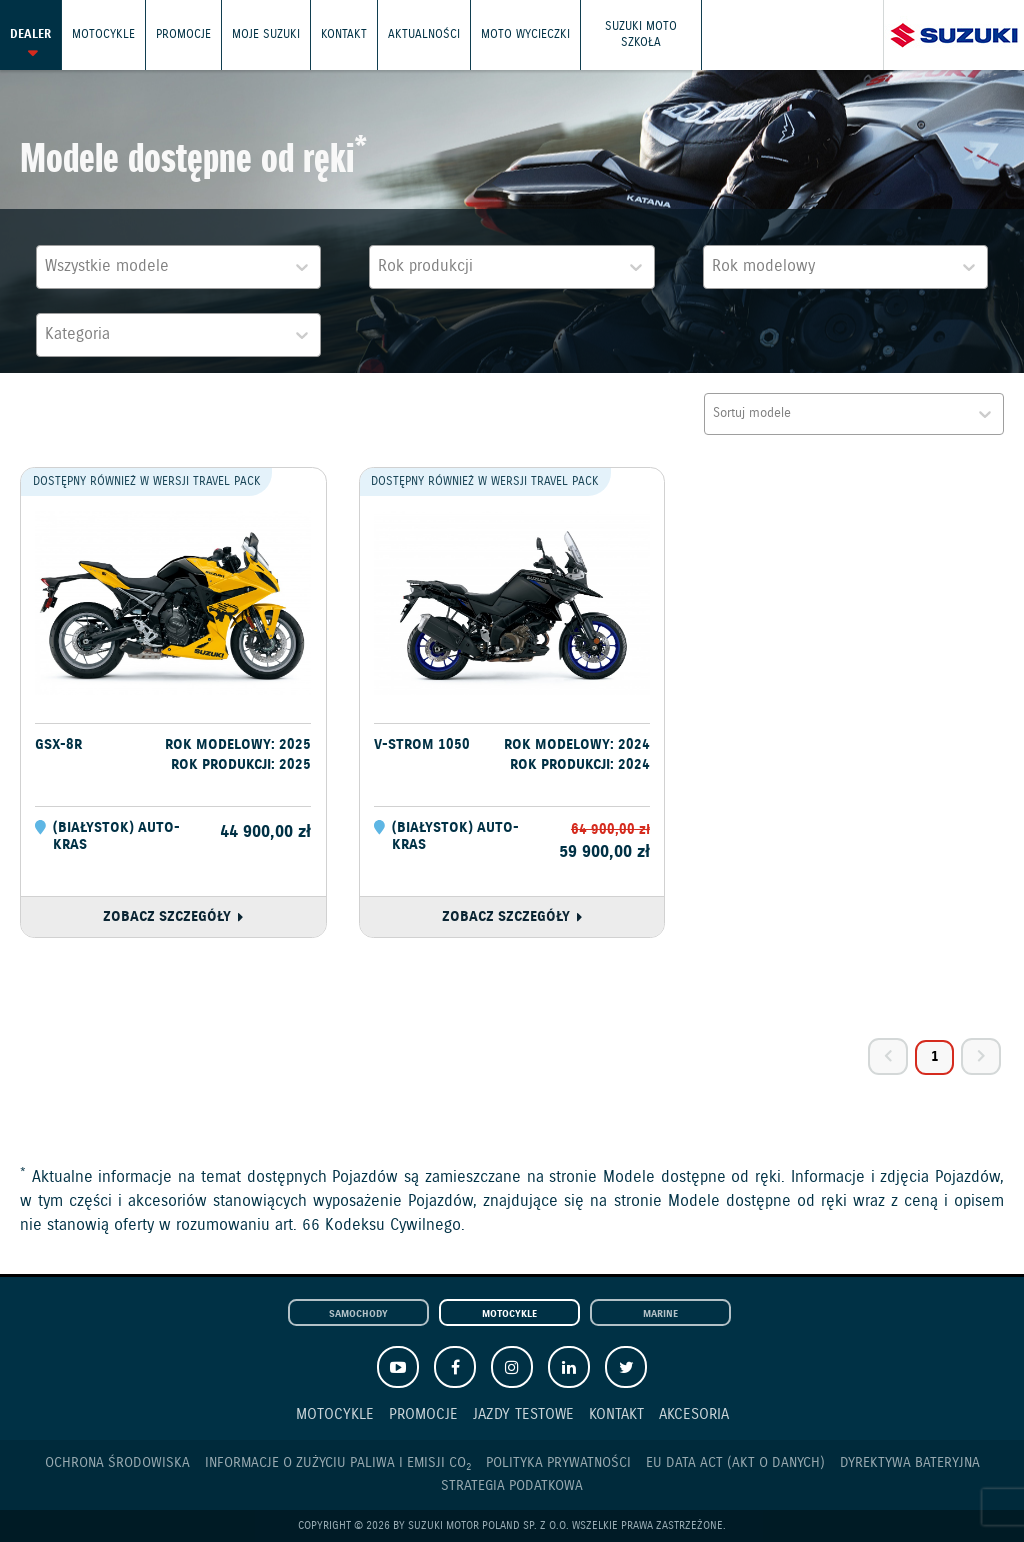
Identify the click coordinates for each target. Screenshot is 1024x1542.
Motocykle (103, 34)
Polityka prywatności (558, 1463)
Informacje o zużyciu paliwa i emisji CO (338, 1463)
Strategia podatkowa (512, 1486)
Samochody (358, 1314)
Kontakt (344, 34)
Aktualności (424, 34)
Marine (660, 1314)
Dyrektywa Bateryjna (910, 1463)
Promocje (183, 34)
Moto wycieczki (525, 34)
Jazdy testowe (523, 1414)
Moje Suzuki (266, 34)
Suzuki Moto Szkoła (641, 34)
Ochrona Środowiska (117, 1463)
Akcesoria (694, 1414)
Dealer (30, 34)
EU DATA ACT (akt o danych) (735, 1463)
